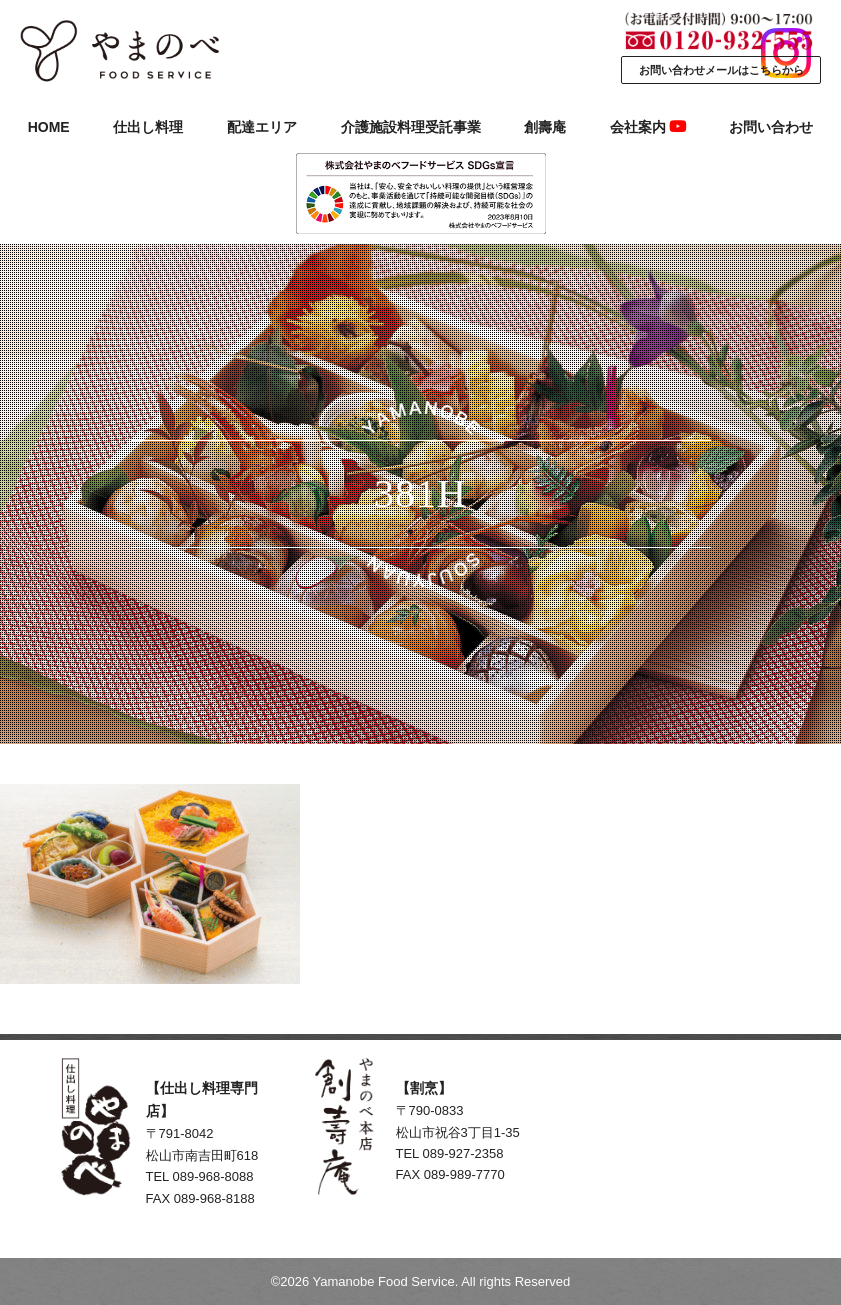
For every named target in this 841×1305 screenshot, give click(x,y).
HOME (49, 127)
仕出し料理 (148, 127)
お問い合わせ (771, 127)
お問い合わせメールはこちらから (721, 70)
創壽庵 (545, 127)
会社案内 (648, 127)
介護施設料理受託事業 (411, 127)
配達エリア (262, 127)
